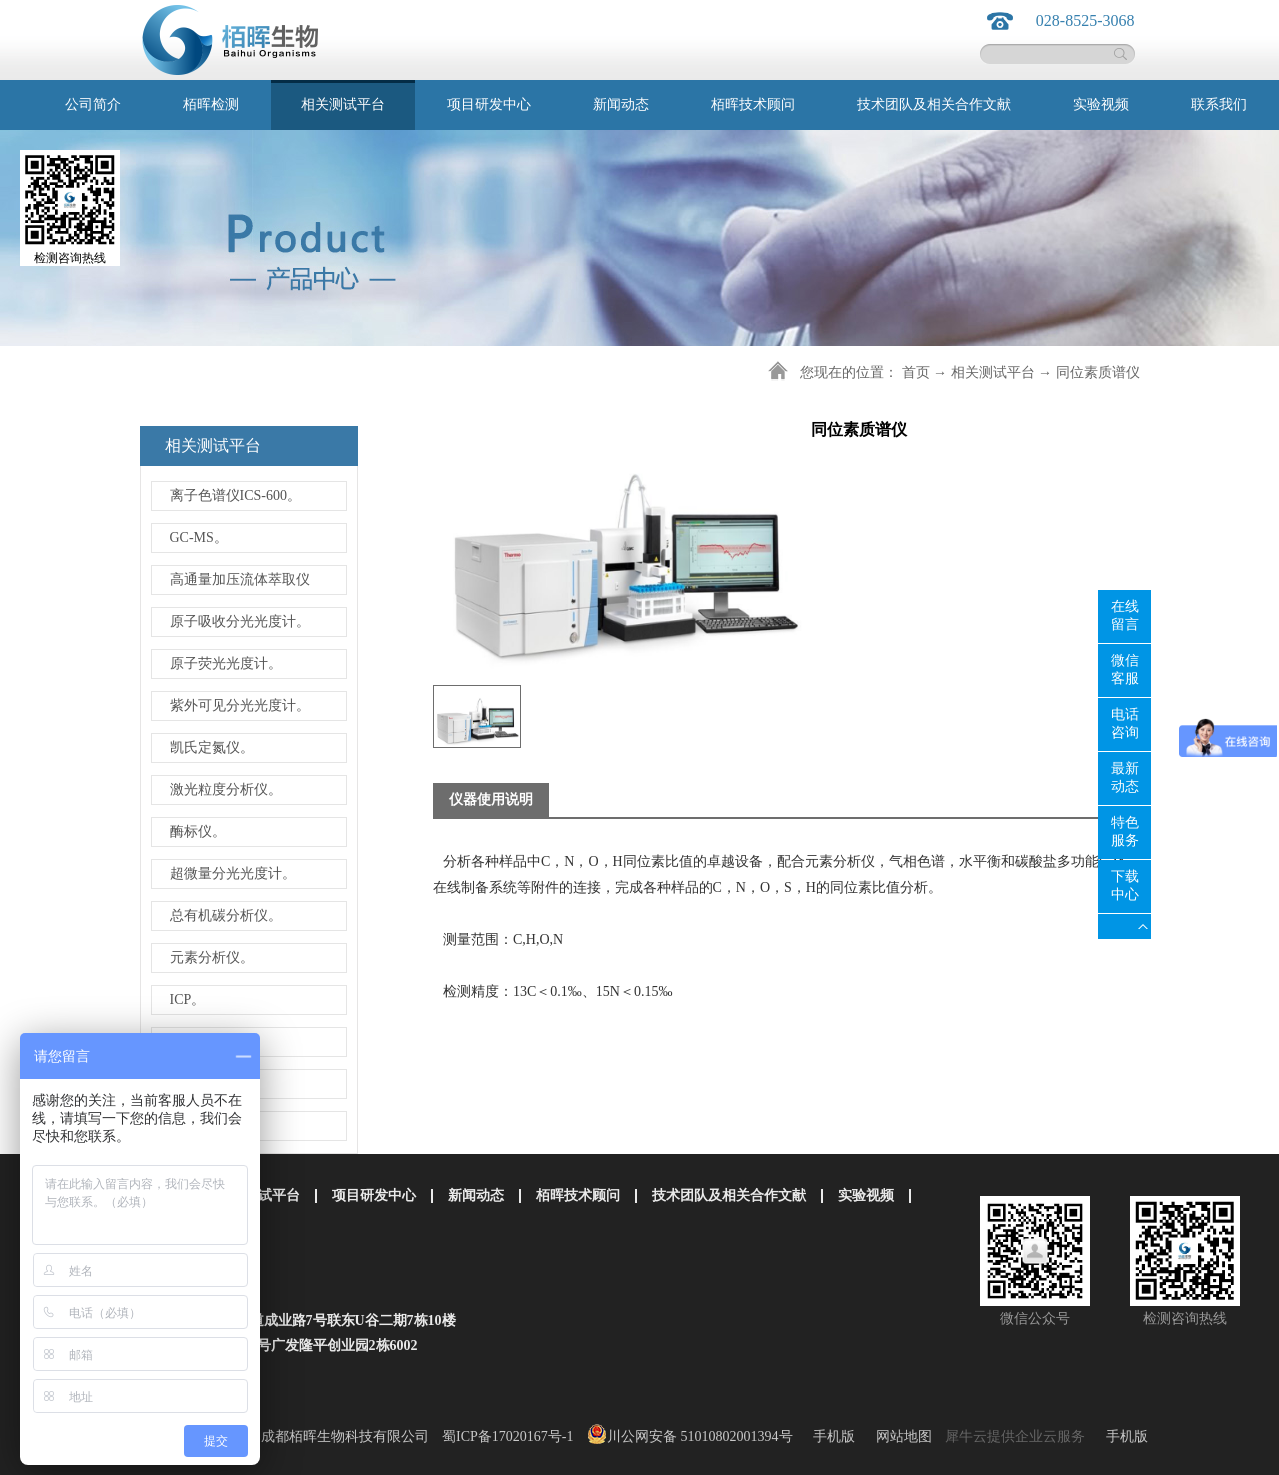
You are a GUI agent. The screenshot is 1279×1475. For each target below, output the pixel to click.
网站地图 (900, 1436)
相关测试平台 (993, 372)
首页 (916, 372)
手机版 (830, 1436)
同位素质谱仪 (1098, 372)
